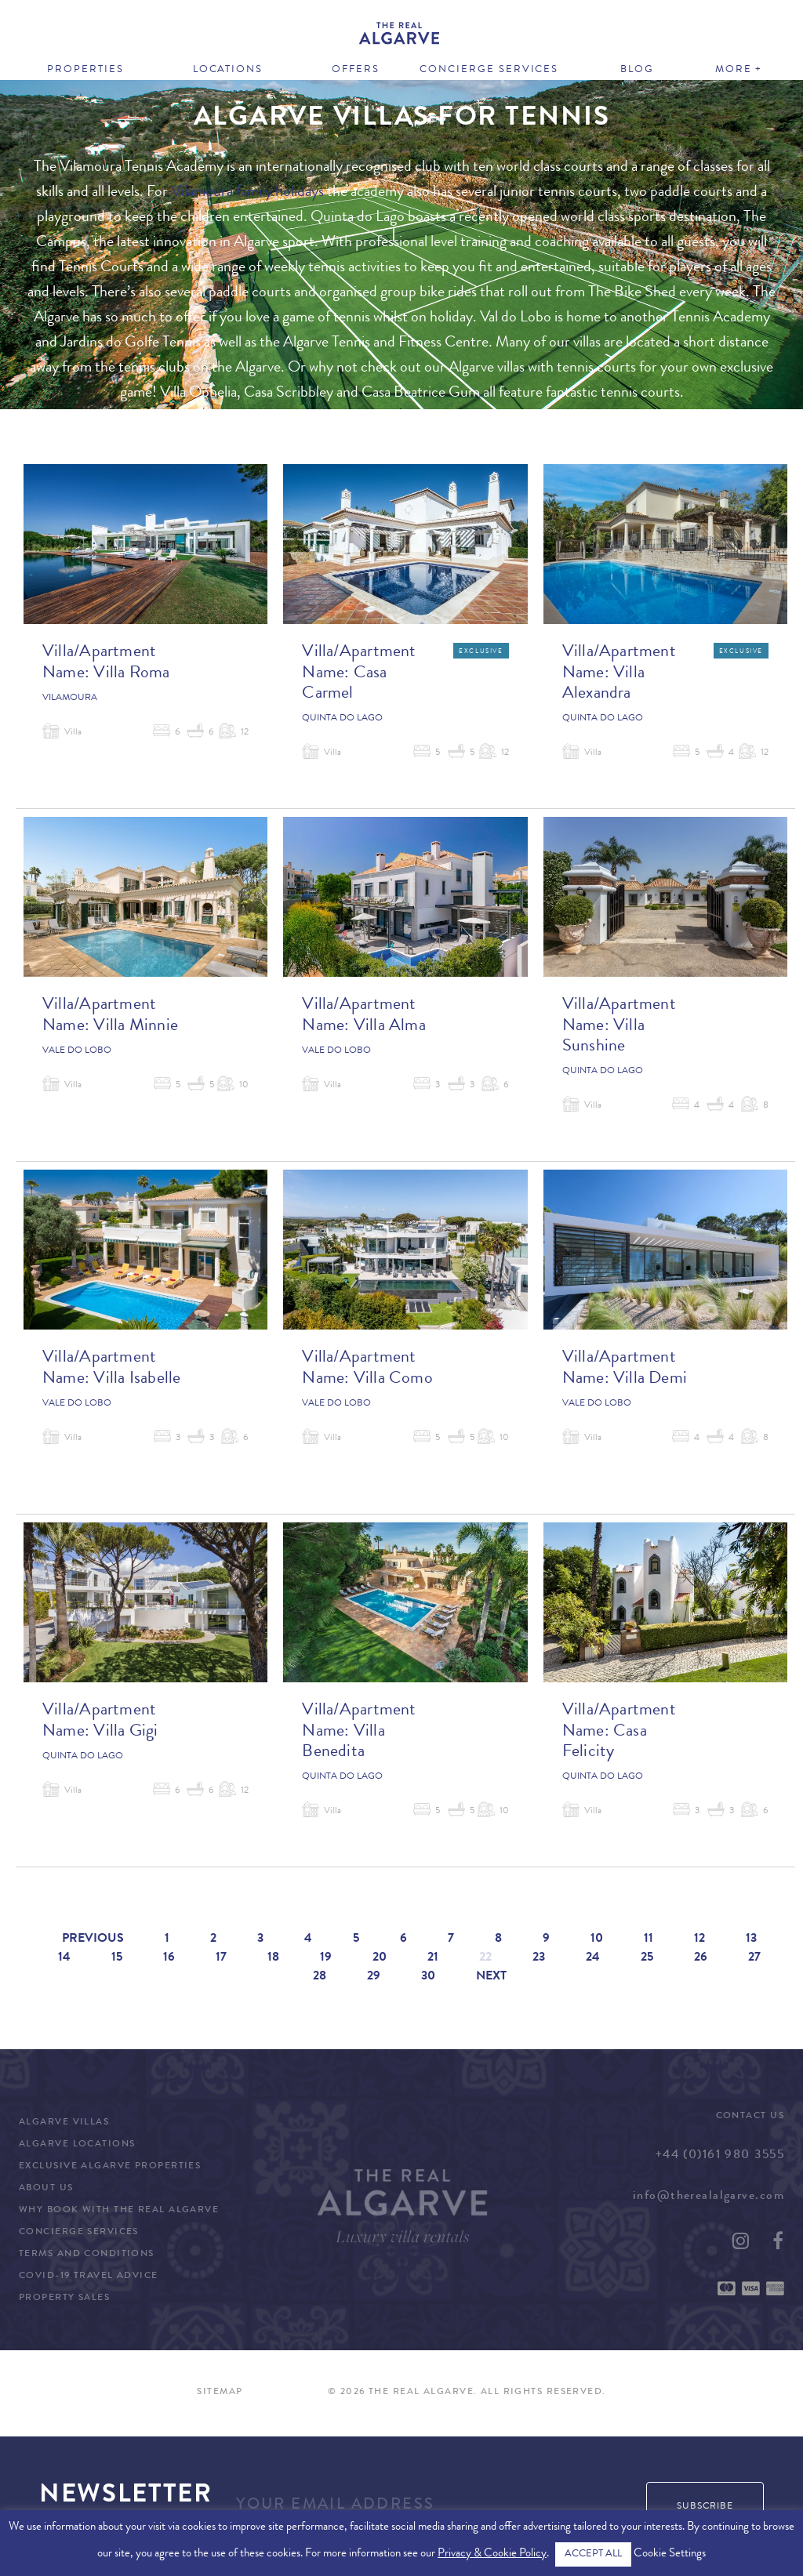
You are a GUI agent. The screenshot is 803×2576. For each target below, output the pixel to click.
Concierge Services (489, 70)
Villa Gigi (125, 1732)
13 (751, 1939)
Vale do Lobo (76, 1051)
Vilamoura (69, 698)
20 (379, 1958)
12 (699, 1939)
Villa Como (393, 1379)
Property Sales (64, 2298)
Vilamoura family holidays (247, 193)
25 (647, 1958)
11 (648, 1939)
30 (428, 1977)
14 (64, 1958)
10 (596, 1939)
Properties (85, 70)
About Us (46, 2188)
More (733, 70)
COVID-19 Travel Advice (88, 2276)
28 (319, 1977)
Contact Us (750, 2116)
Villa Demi (650, 1379)
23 (538, 1958)
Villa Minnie (135, 1027)
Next (491, 1977)
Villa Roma (131, 674)
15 (116, 1958)
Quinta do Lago (342, 719)
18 (273, 1958)
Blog (637, 70)
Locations (228, 70)
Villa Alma (390, 1027)
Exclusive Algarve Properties (110, 2166)
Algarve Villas (64, 2123)
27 (754, 1958)
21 (432, 1958)
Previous (93, 1939)
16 (169, 1958)
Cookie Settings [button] (670, 2554)
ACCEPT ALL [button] (593, 2554)
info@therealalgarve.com (708, 2196)
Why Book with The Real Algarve (119, 2210)
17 (221, 1958)
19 (326, 1958)
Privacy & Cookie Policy (492, 2554)
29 (373, 1977)
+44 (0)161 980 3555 (719, 2156)
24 (593, 1958)
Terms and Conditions (86, 2254)
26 (700, 1958)
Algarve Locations (77, 2145)
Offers (356, 70)
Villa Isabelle (136, 1379)
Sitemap (219, 2392)
